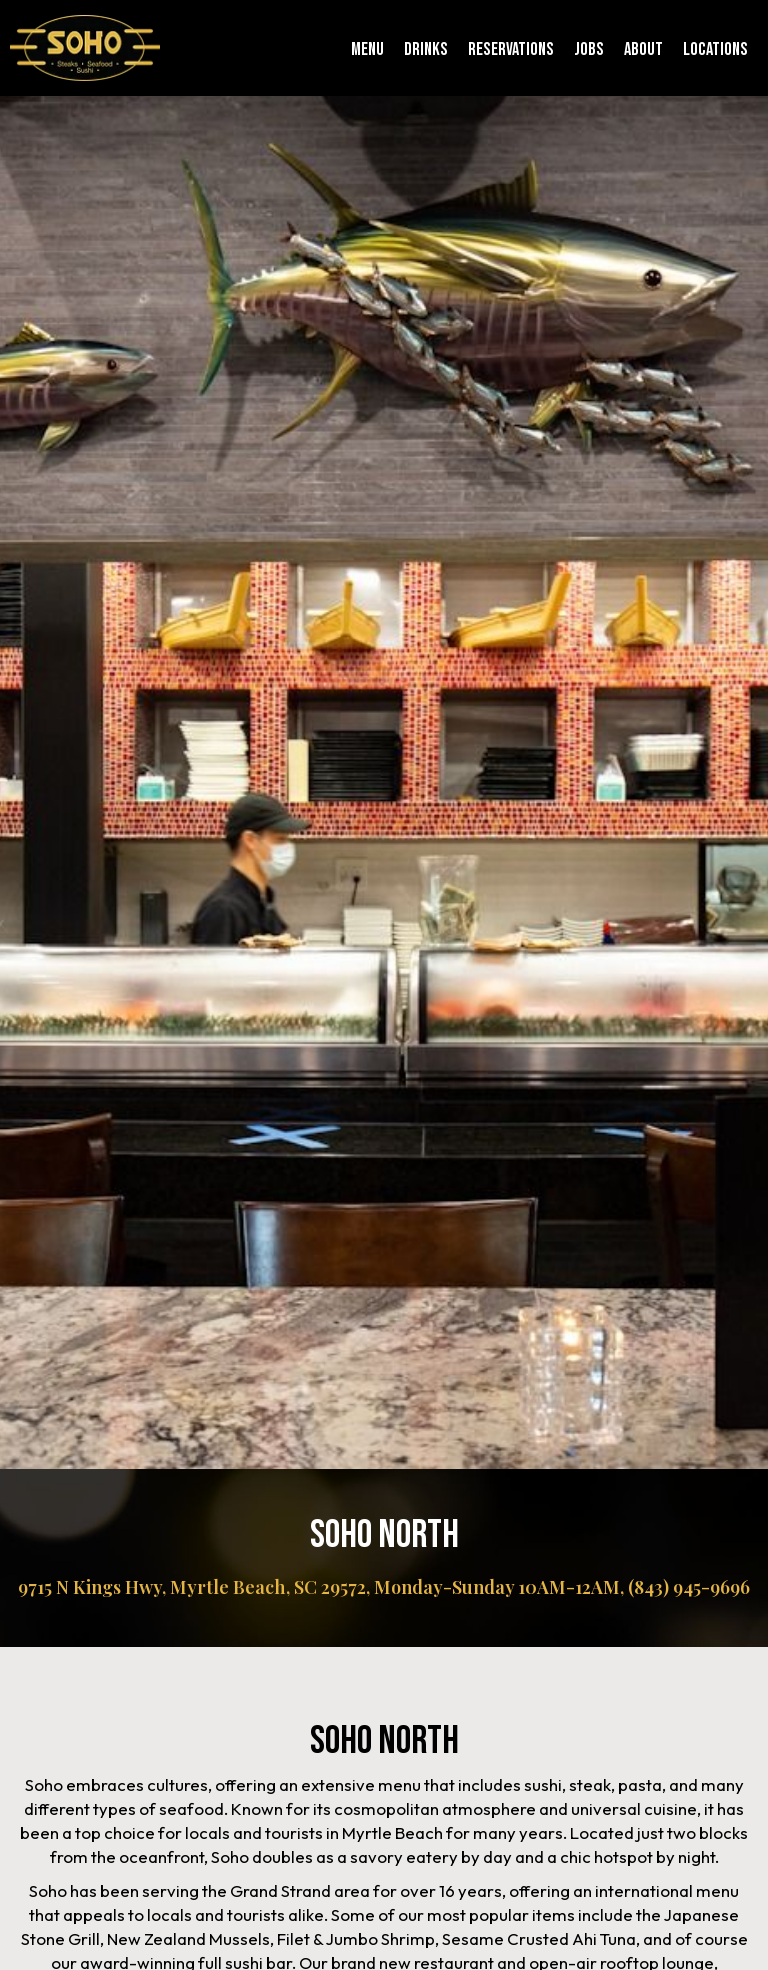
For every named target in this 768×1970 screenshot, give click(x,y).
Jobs (589, 50)
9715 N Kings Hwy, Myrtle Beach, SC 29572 (192, 1586)
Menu (367, 50)
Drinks (426, 50)
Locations (715, 50)
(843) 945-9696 (689, 1586)
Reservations (511, 50)
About (643, 50)
